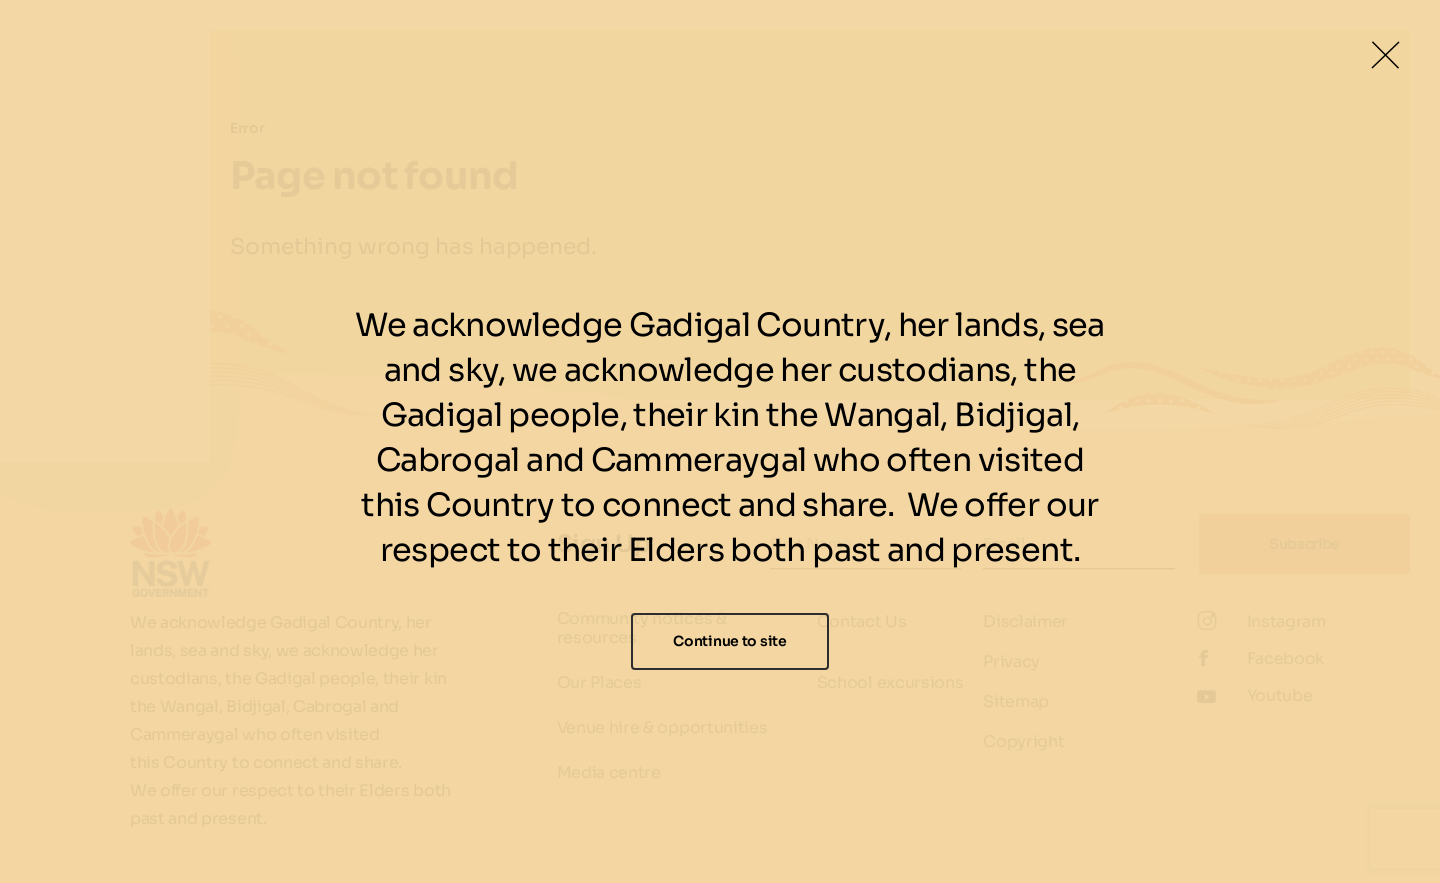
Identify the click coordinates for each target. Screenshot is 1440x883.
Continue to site (730, 641)
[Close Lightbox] (1385, 55)
